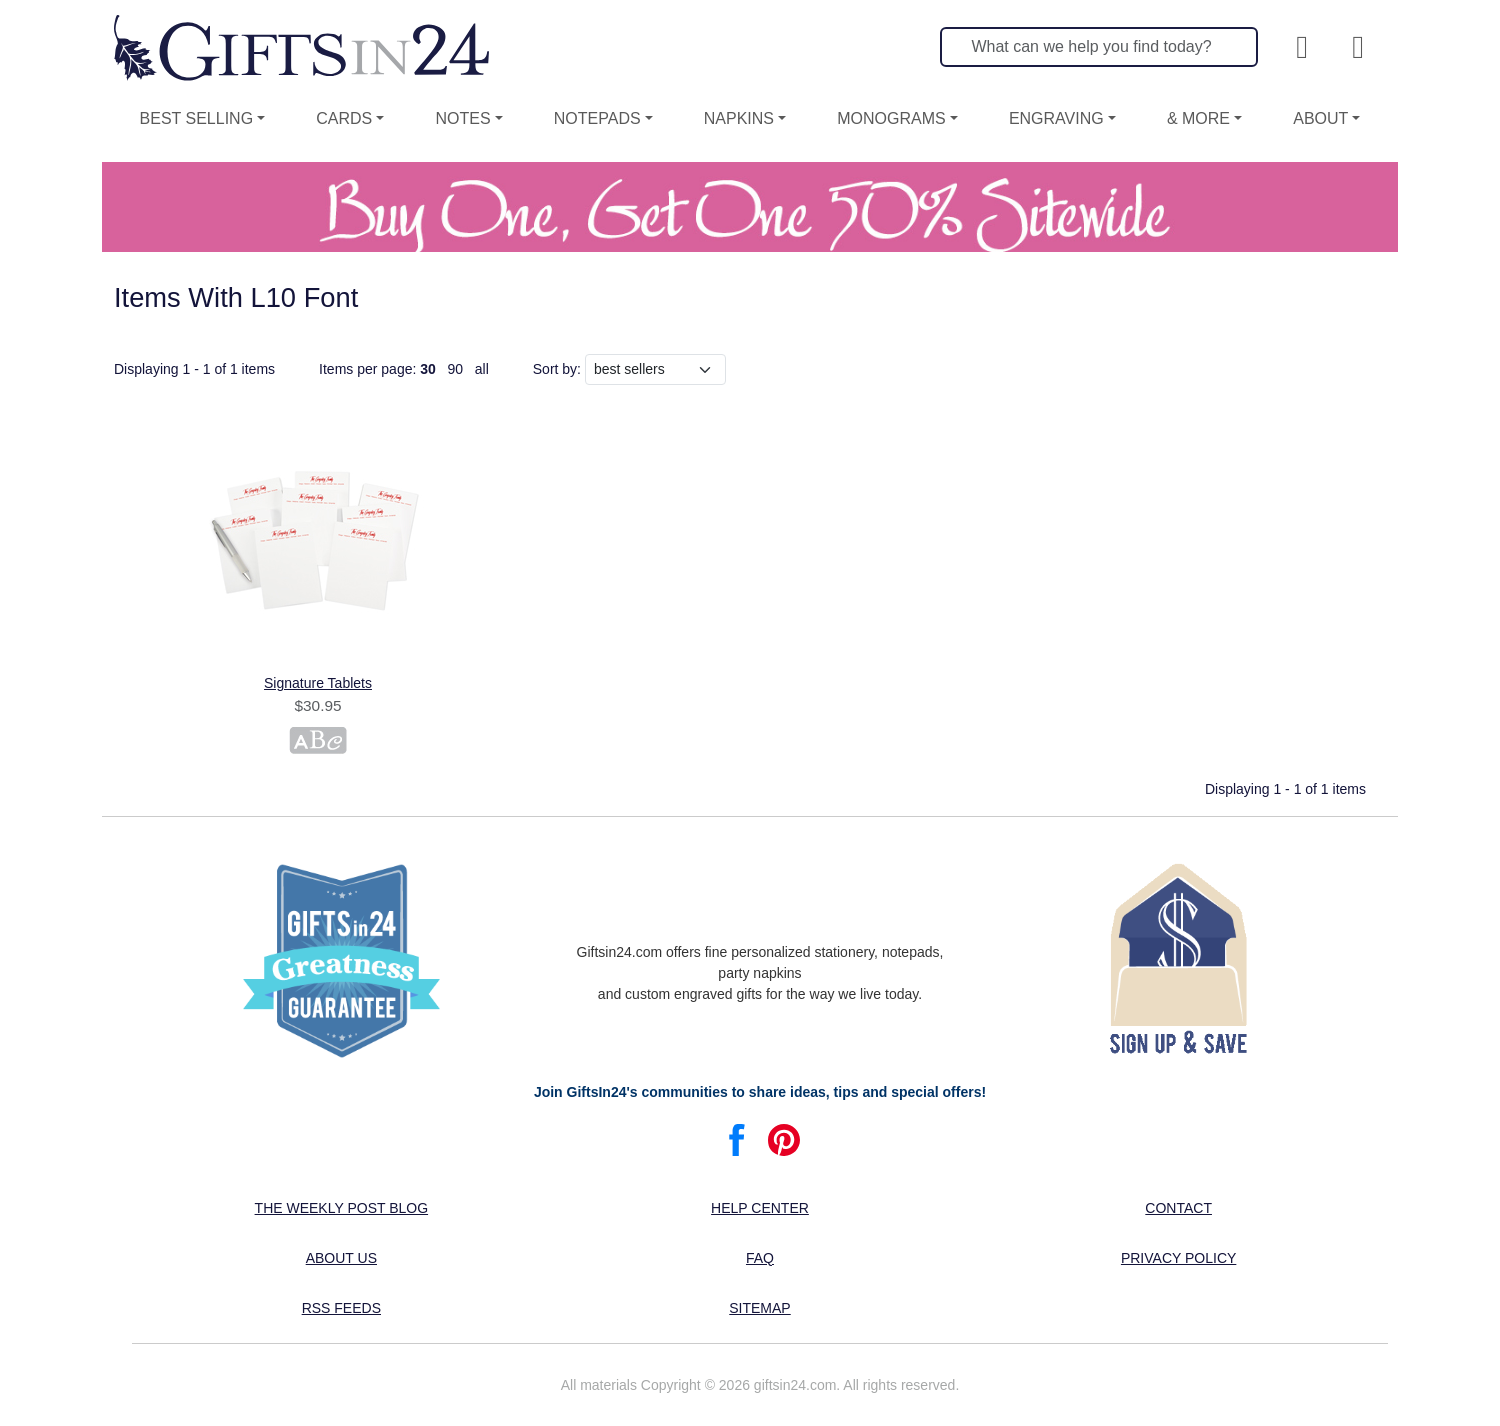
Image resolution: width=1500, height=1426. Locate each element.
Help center (760, 1208)
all (482, 369)
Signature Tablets (318, 683)
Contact (1178, 1208)
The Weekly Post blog (342, 1208)
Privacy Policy (1178, 1258)
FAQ (760, 1258)
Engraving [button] (1056, 118)
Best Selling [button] (197, 118)
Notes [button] (462, 118)
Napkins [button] (739, 118)
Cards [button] (344, 118)
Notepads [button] (597, 118)
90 (456, 369)
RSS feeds (341, 1308)
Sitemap (759, 1308)
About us (341, 1258)
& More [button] (1198, 118)
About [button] (1320, 118)
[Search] (1099, 47)
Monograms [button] (891, 118)
